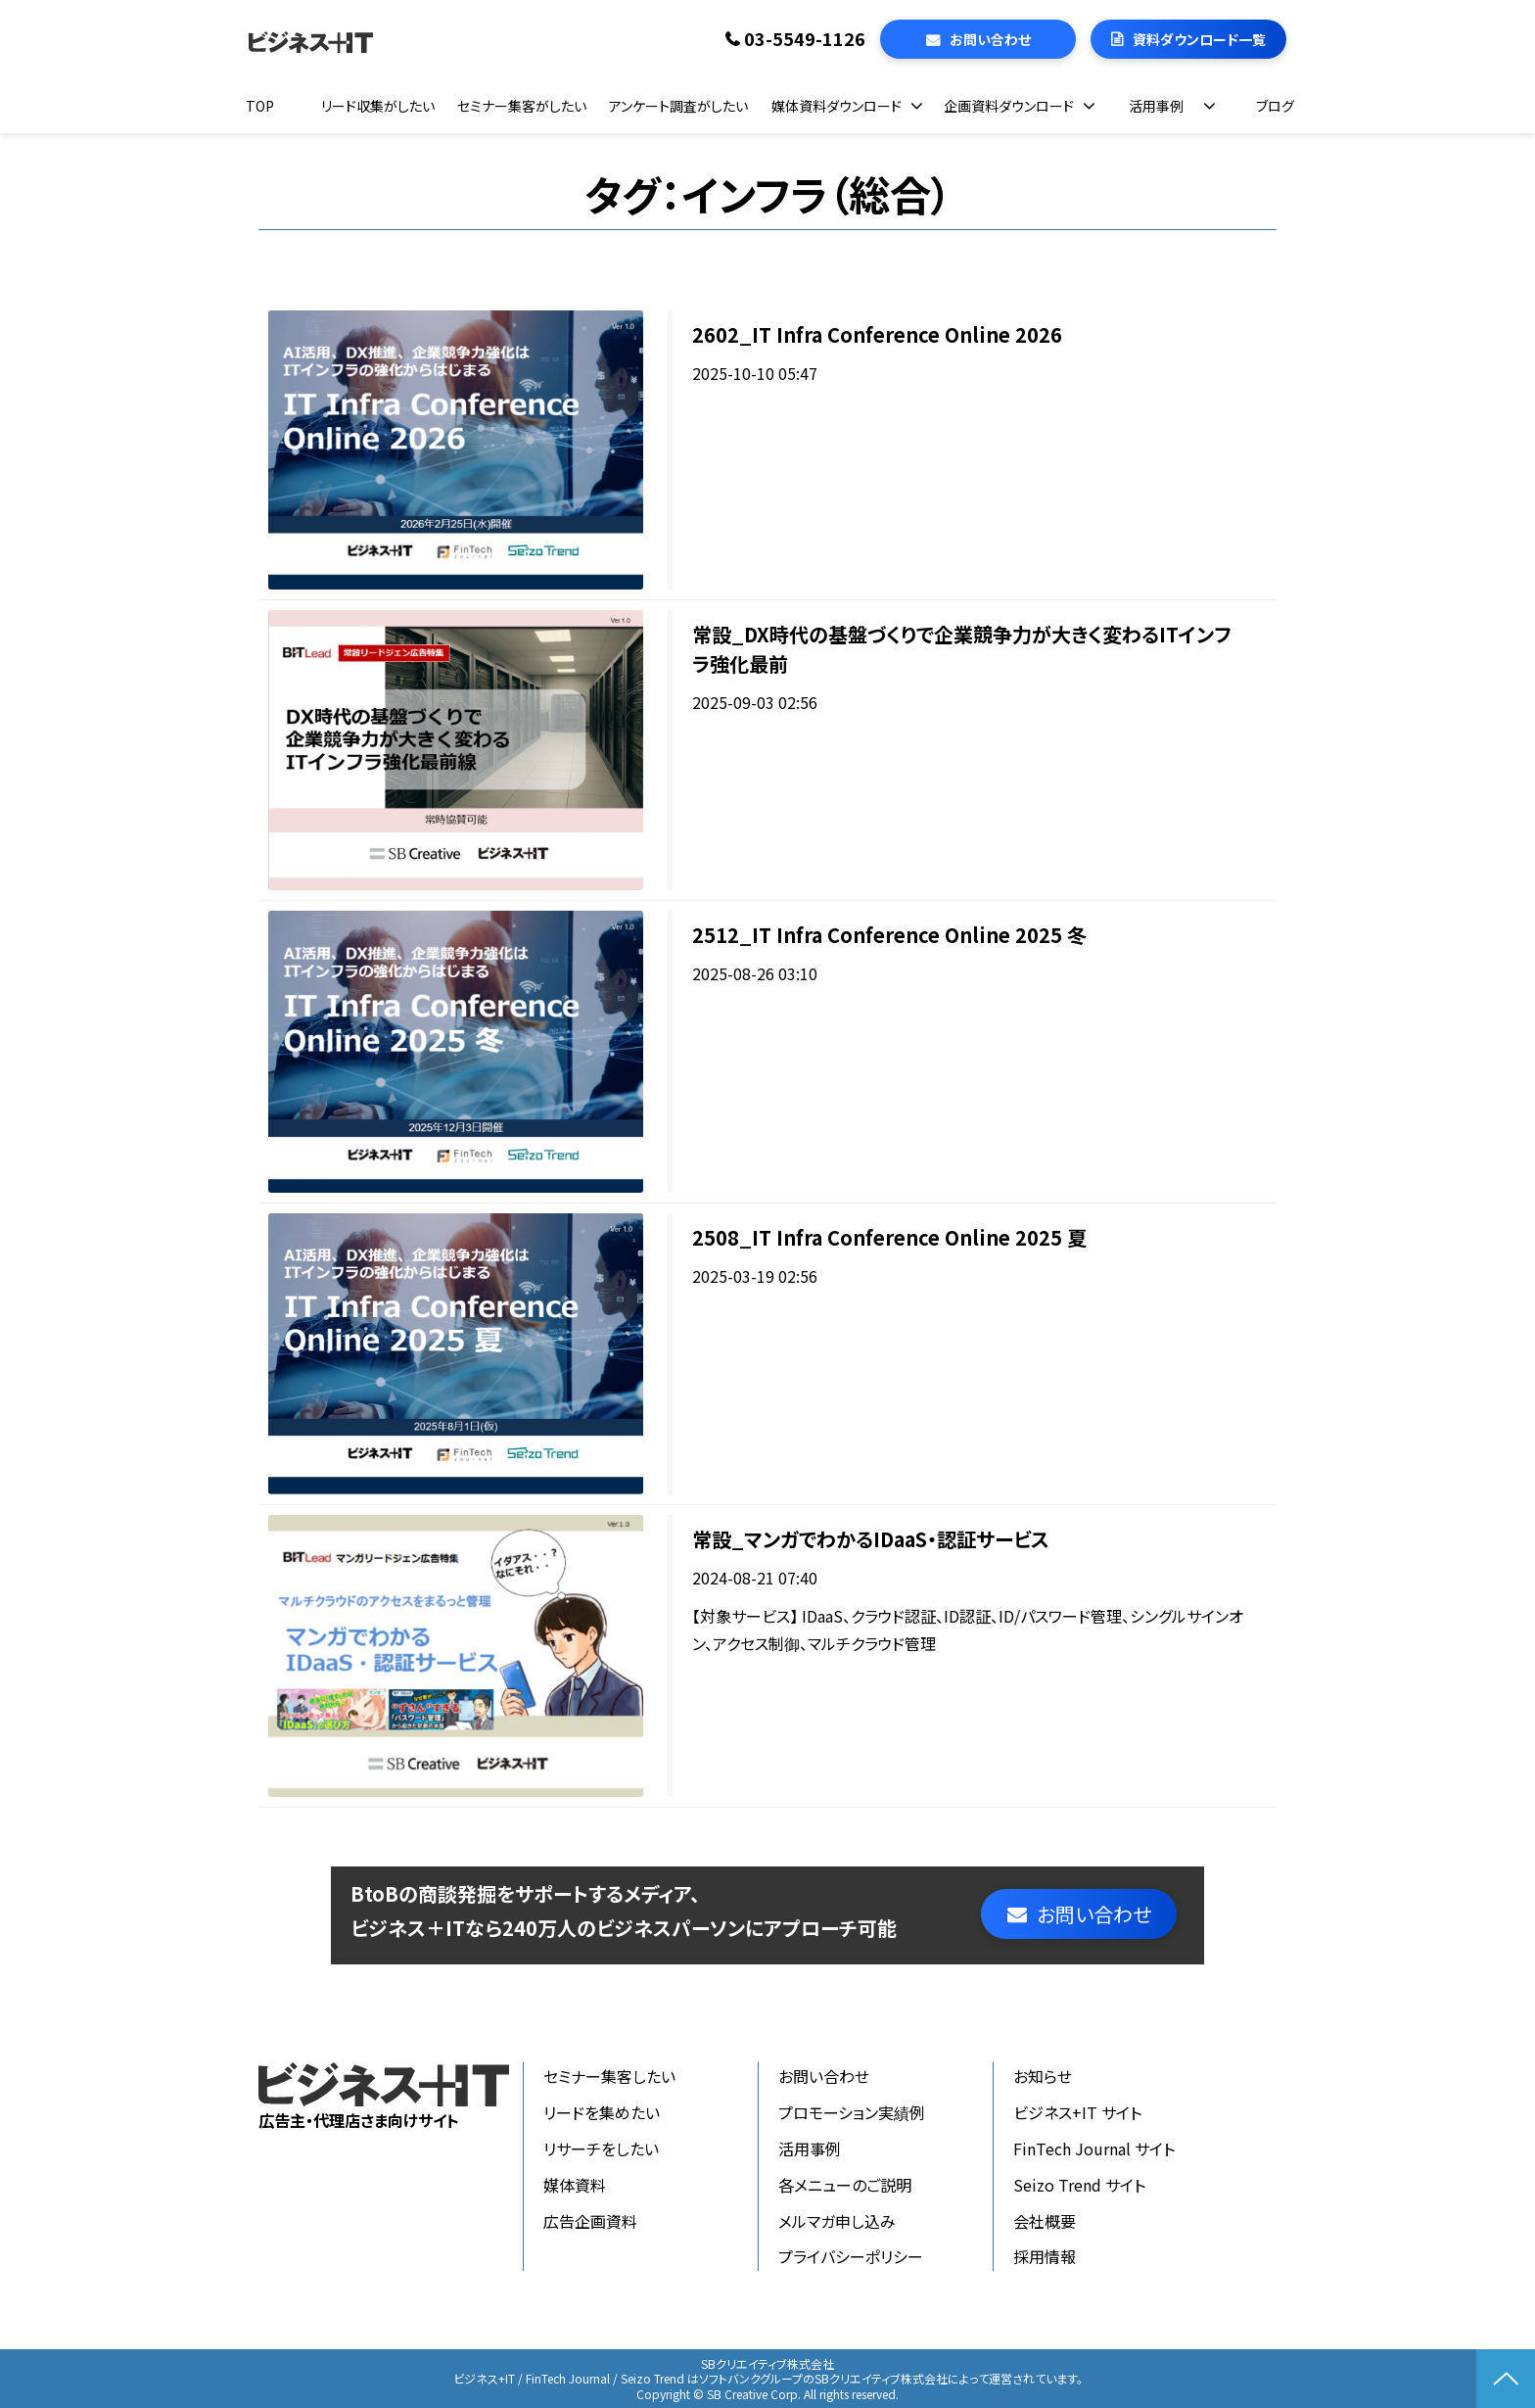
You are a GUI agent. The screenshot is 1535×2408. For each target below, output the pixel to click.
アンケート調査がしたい (678, 106)
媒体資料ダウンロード (836, 106)
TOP (260, 106)
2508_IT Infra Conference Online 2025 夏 (889, 1237)
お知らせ (1042, 2076)
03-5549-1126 (804, 39)
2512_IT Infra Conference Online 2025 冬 (889, 935)
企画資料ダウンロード (1009, 106)
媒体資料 (574, 2184)
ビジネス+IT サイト (1077, 2112)
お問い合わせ (990, 39)
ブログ (1275, 106)
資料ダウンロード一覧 (1199, 39)
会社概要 (1044, 2221)
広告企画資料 (590, 2221)
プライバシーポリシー (850, 2256)
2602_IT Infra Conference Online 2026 (877, 334)
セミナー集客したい (609, 2076)
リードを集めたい (601, 2112)
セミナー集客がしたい (521, 106)
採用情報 (1044, 2256)
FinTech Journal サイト (1094, 2148)
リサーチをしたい (601, 2148)
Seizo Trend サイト (1079, 2184)
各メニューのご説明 (844, 2184)
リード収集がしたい (378, 106)
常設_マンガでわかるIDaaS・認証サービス (870, 1539)
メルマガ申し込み (837, 2221)
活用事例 (1156, 106)
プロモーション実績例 (851, 2112)
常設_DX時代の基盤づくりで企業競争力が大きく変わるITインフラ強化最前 (962, 649)
